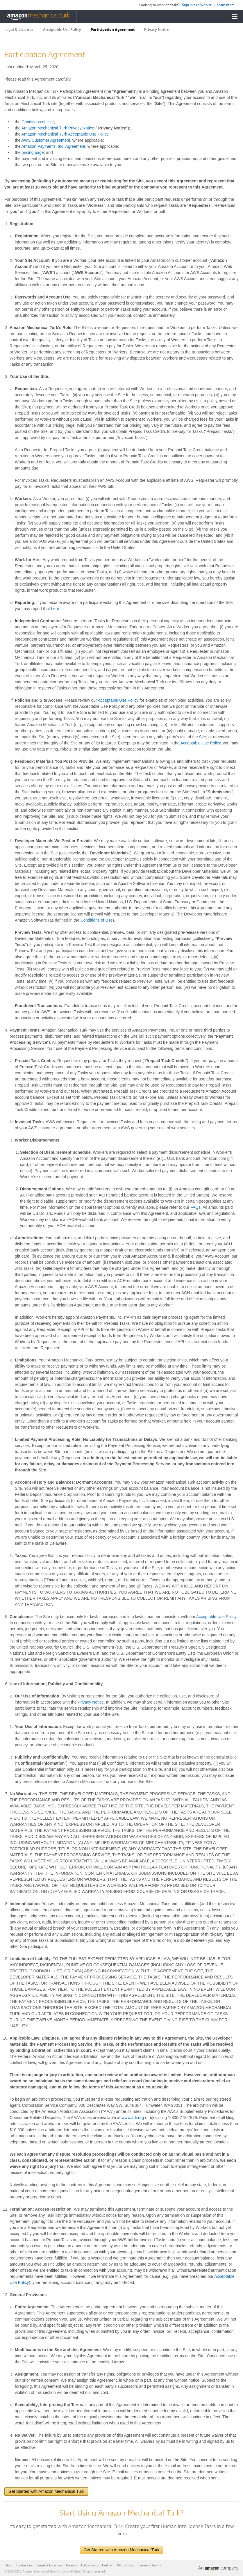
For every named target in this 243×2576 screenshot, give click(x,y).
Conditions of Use (38, 122)
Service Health (149, 2565)
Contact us (24, 2565)
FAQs (195, 1207)
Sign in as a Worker (196, 5)
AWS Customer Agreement (46, 140)
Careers (71, 2565)
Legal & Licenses (18, 29)
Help (8, 2565)
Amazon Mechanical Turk (39, 2571)
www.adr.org (133, 2117)
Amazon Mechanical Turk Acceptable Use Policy (65, 134)
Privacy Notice (156, 29)
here (55, 608)
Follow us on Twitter (97, 2565)
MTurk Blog (125, 2565)
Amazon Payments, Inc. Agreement (53, 146)
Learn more (225, 5)
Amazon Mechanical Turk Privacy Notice (58, 128)
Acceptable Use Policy (62, 29)
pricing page (33, 152)
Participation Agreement (113, 29)
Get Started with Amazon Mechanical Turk (46, 2491)
